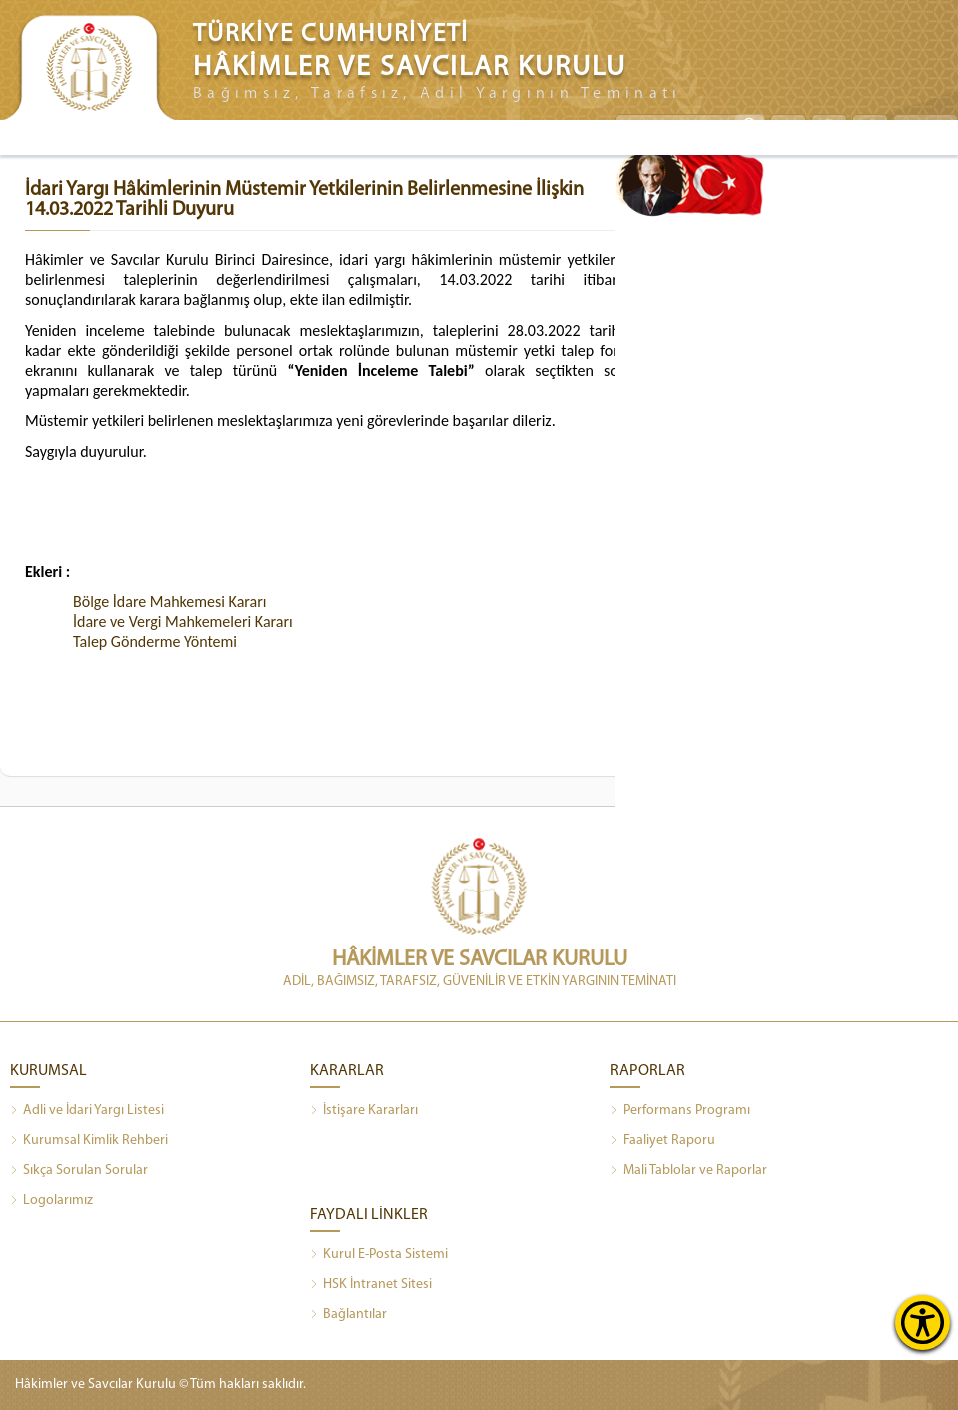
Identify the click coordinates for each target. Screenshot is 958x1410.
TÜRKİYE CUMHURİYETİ (331, 34)
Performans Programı (680, 1111)
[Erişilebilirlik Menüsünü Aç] (922, 1322)
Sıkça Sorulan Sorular (79, 1171)
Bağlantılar (348, 1315)
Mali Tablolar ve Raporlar (688, 1171)
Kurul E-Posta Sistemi (379, 1255)
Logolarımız (51, 1201)
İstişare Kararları (364, 1111)
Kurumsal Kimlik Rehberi (89, 1141)
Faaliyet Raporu (662, 1141)
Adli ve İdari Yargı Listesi (87, 1111)
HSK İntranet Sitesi (371, 1285)
